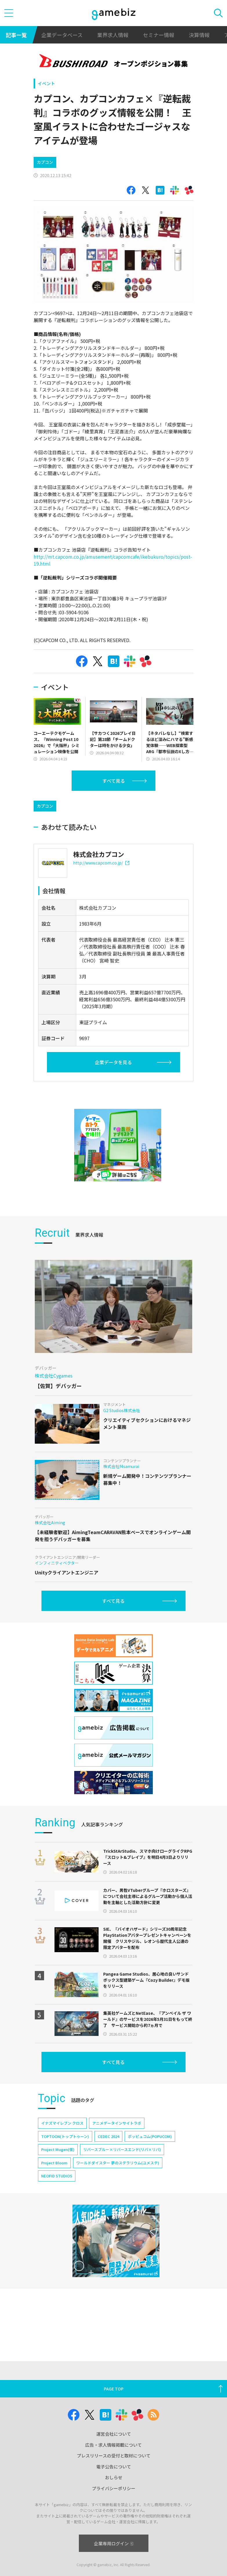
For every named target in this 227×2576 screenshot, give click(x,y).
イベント (46, 83)
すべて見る (113, 780)
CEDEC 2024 (108, 2161)
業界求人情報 (112, 35)
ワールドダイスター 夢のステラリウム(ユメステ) (117, 2187)
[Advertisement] (77, 807)
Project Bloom (54, 2187)
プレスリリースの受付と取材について (113, 2456)
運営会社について (113, 2434)
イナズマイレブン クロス (62, 2147)
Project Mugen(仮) (58, 2174)
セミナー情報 (158, 35)
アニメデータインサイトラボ (116, 2147)
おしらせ (113, 2477)
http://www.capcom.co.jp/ (101, 887)
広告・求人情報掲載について (113, 2445)
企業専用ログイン (113, 2543)
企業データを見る (113, 1086)
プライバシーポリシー (113, 2488)
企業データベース (62, 35)
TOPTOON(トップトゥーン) (65, 2161)
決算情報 (199, 35)
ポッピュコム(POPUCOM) (150, 2161)
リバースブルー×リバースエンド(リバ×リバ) (122, 2174)
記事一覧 (16, 35)
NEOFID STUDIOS (56, 2200)
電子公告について (113, 2467)
